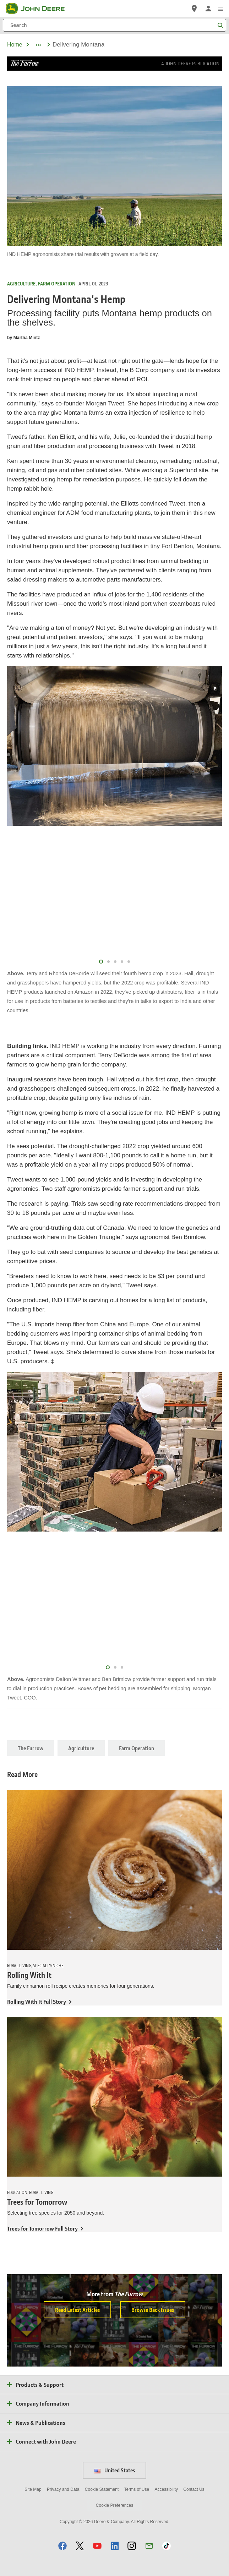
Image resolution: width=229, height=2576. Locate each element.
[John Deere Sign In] (208, 8)
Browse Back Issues (152, 2309)
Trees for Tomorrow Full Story (42, 2228)
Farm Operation (136, 1748)
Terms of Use (136, 2489)
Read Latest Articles (77, 2309)
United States (114, 2470)
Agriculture (81, 1748)
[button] (62, 2546)
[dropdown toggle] (38, 45)
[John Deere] (39, 8)
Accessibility (166, 2489)
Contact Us (193, 2489)
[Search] (114, 25)
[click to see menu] (221, 8)
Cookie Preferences (114, 2505)
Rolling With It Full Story (36, 2001)
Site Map (32, 2489)
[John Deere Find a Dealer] (194, 8)
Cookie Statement (102, 2489)
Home (14, 45)
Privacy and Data (63, 2489)
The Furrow (30, 1748)
